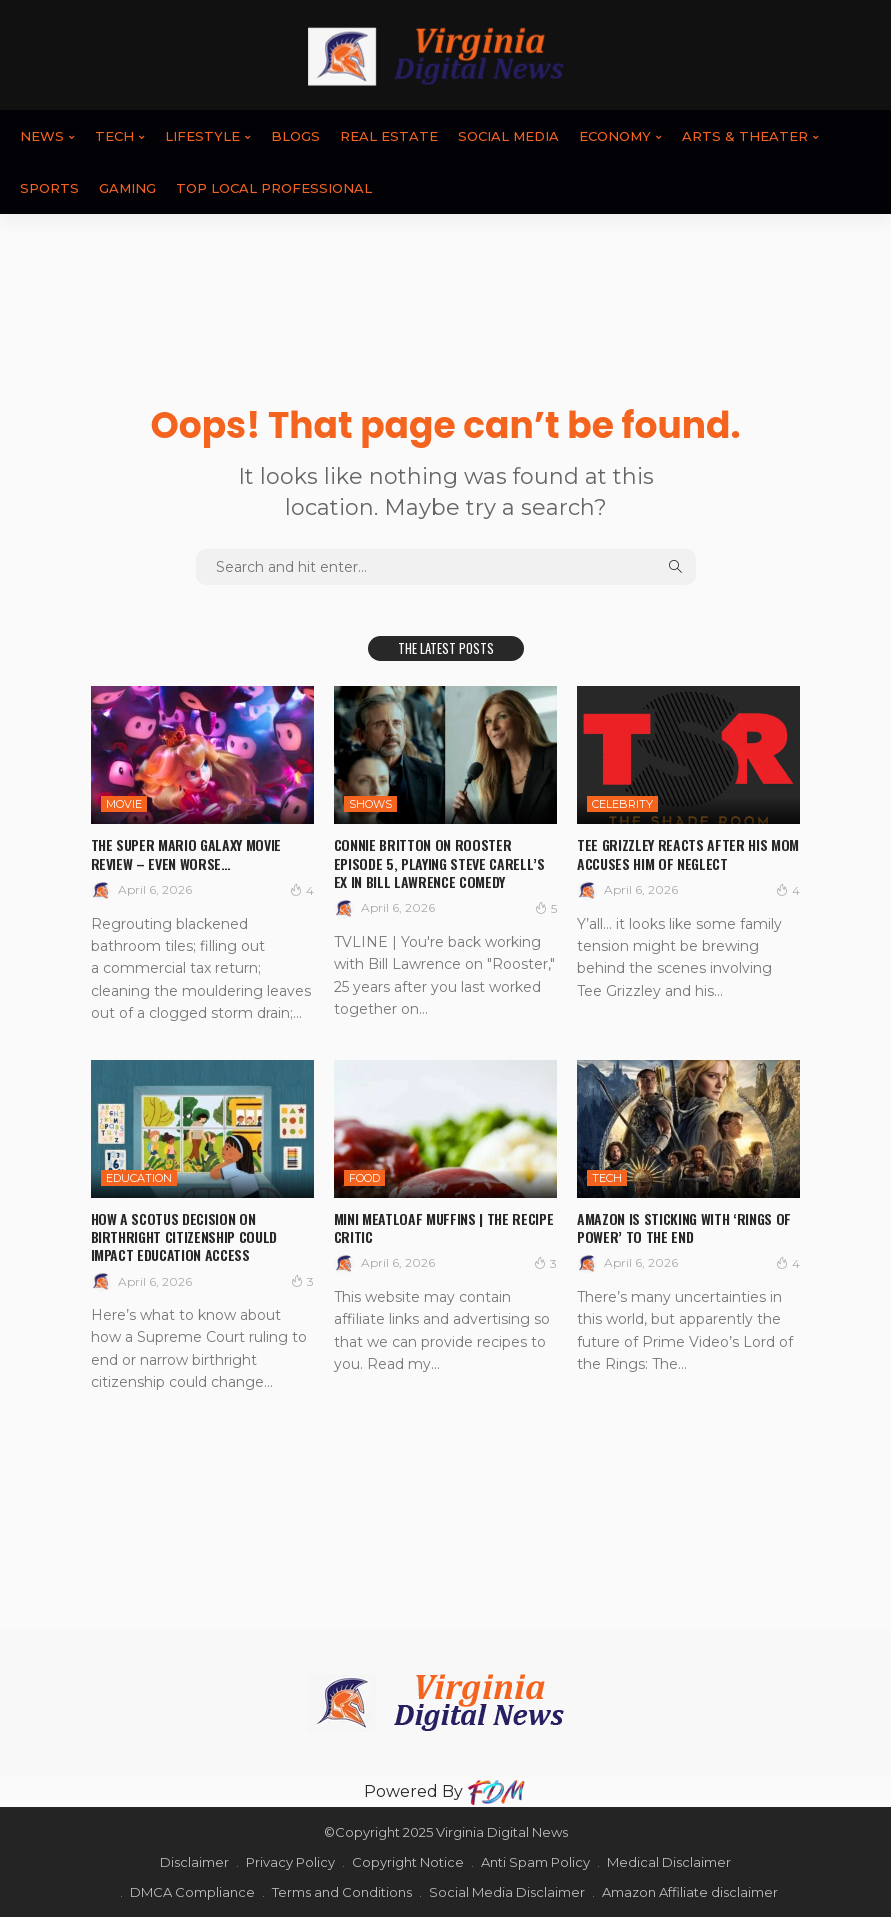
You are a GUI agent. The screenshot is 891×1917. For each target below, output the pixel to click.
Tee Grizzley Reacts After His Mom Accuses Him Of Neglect (687, 853)
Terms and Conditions (342, 1892)
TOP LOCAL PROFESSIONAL (274, 188)
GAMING (127, 188)
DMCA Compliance (192, 1892)
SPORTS (49, 188)
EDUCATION (139, 1178)
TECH (114, 136)
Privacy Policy (290, 1862)
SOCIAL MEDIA (508, 136)
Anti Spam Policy (535, 1862)
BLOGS (295, 136)
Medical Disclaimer (669, 1862)
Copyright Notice (408, 1862)
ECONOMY (615, 136)
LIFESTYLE (202, 136)
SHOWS (370, 804)
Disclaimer (194, 1862)
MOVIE (124, 804)
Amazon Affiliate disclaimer (690, 1892)
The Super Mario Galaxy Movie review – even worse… (186, 853)
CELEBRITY (622, 804)
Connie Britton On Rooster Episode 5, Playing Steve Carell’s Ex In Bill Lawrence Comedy (439, 862)
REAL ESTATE (389, 136)
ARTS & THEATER (745, 136)
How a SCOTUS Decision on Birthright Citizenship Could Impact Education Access (184, 1236)
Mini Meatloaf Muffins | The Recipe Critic (443, 1227)
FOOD (364, 1178)
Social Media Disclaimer (507, 1892)
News (42, 136)
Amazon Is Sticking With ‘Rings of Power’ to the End (683, 1227)
